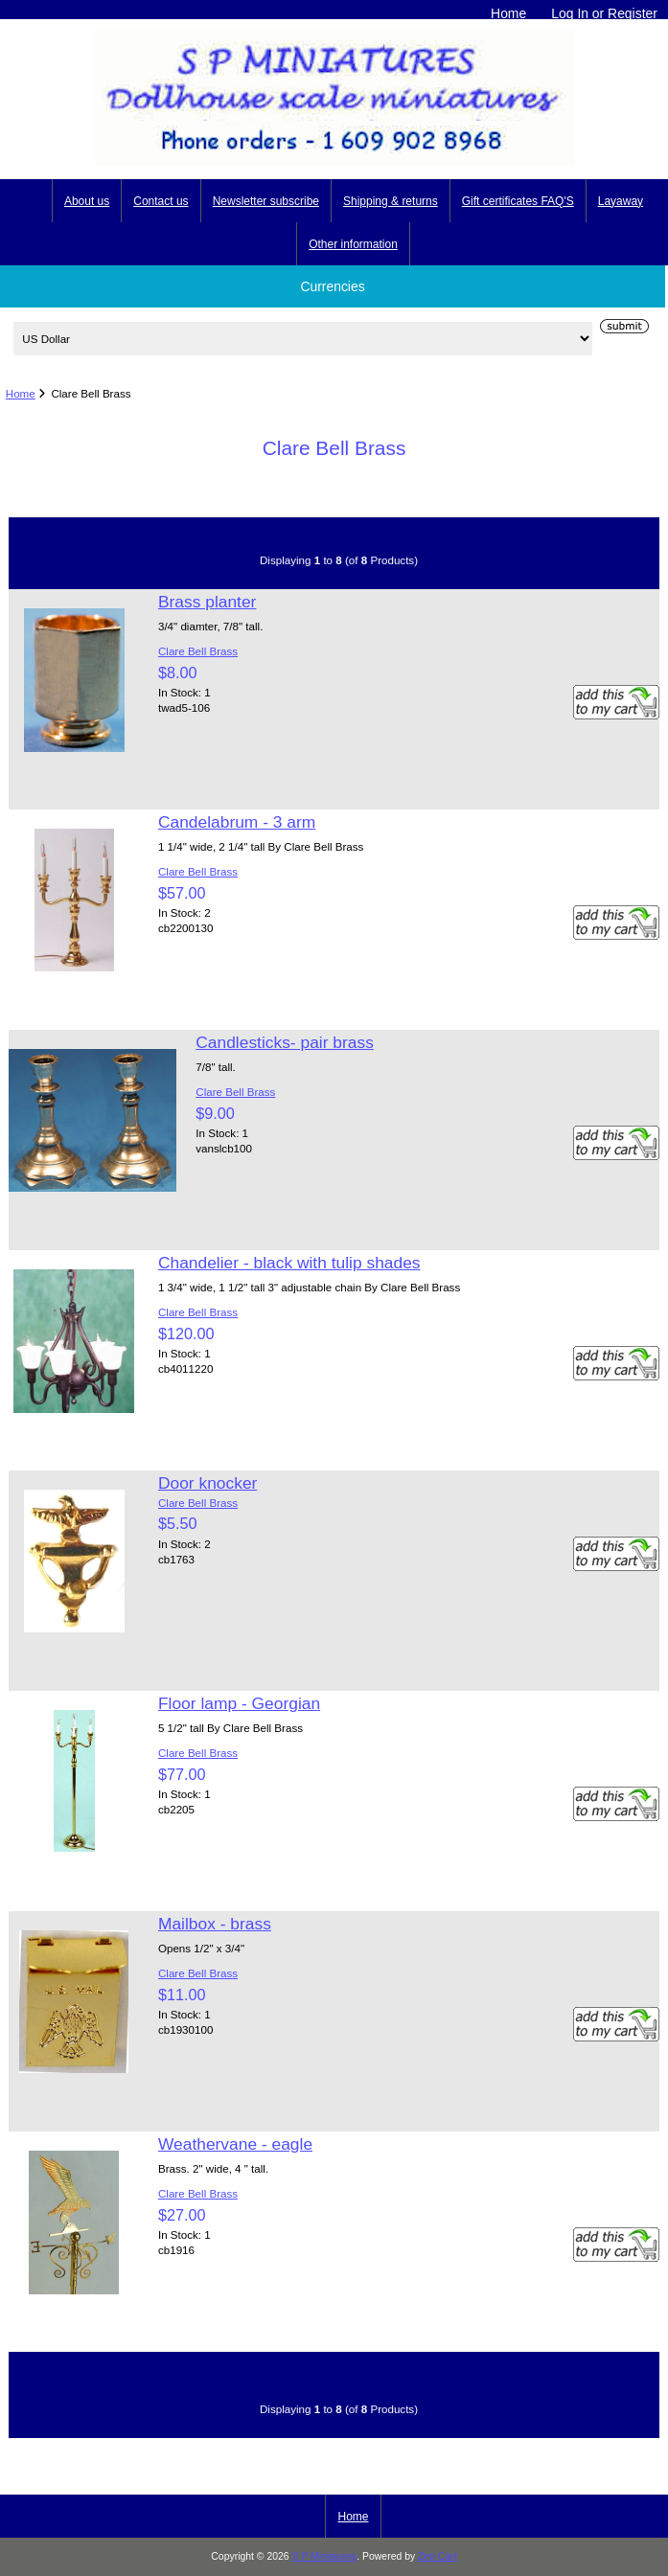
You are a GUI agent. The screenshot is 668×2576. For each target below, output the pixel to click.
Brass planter (207, 601)
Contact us (160, 201)
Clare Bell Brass (198, 651)
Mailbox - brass (214, 1923)
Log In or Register (604, 13)
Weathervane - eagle (235, 2144)
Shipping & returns (390, 201)
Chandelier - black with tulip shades (289, 1262)
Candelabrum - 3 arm (236, 822)
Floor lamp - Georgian (239, 1703)
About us (86, 201)
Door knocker (207, 1483)
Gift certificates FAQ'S (518, 201)
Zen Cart (437, 2556)
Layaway (620, 201)
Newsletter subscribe (266, 201)
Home (508, 13)
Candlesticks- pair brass (285, 1042)
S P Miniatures (324, 2556)
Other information (353, 244)
